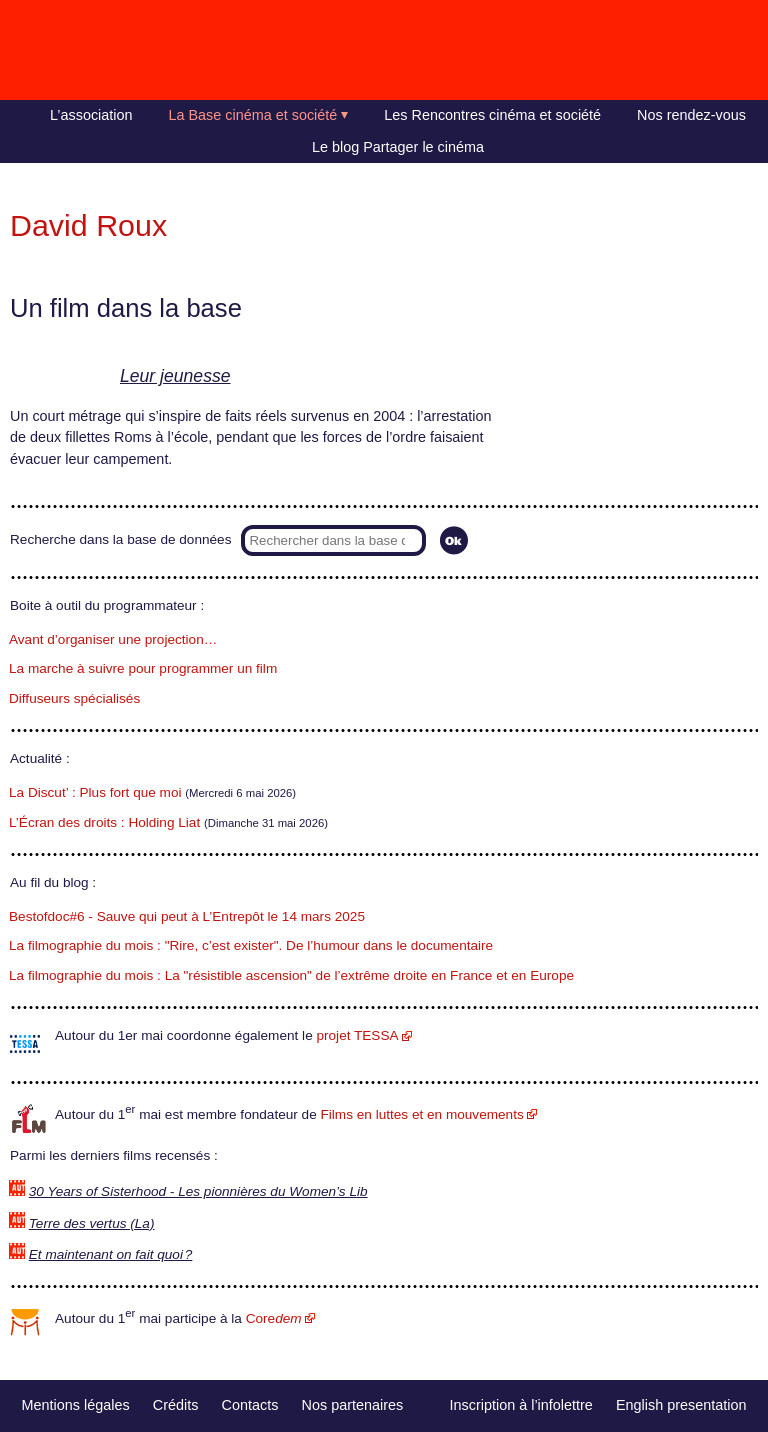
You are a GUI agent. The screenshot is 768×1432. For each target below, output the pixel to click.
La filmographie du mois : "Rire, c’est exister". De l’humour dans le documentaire (251, 945)
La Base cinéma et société (253, 115)
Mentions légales (76, 1405)
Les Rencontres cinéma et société (492, 115)
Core (274, 1318)
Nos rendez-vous (691, 115)
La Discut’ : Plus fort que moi (95, 792)
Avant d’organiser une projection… (113, 639)
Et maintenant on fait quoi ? (111, 1254)
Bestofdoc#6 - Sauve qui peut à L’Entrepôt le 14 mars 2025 (187, 916)
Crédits (176, 1405)
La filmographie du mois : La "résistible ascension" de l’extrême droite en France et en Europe (291, 975)
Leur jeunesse (175, 376)
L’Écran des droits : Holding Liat (104, 822)
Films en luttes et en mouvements (422, 1114)
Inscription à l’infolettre (521, 1405)
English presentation (681, 1405)
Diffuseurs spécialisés (74, 698)
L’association (91, 115)
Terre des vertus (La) (92, 1223)
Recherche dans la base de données (120, 539)
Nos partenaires (353, 1405)
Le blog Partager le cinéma (398, 147)
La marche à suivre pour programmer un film (143, 668)
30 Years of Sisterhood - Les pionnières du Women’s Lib (198, 1191)
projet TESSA (357, 1035)
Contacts (250, 1405)
